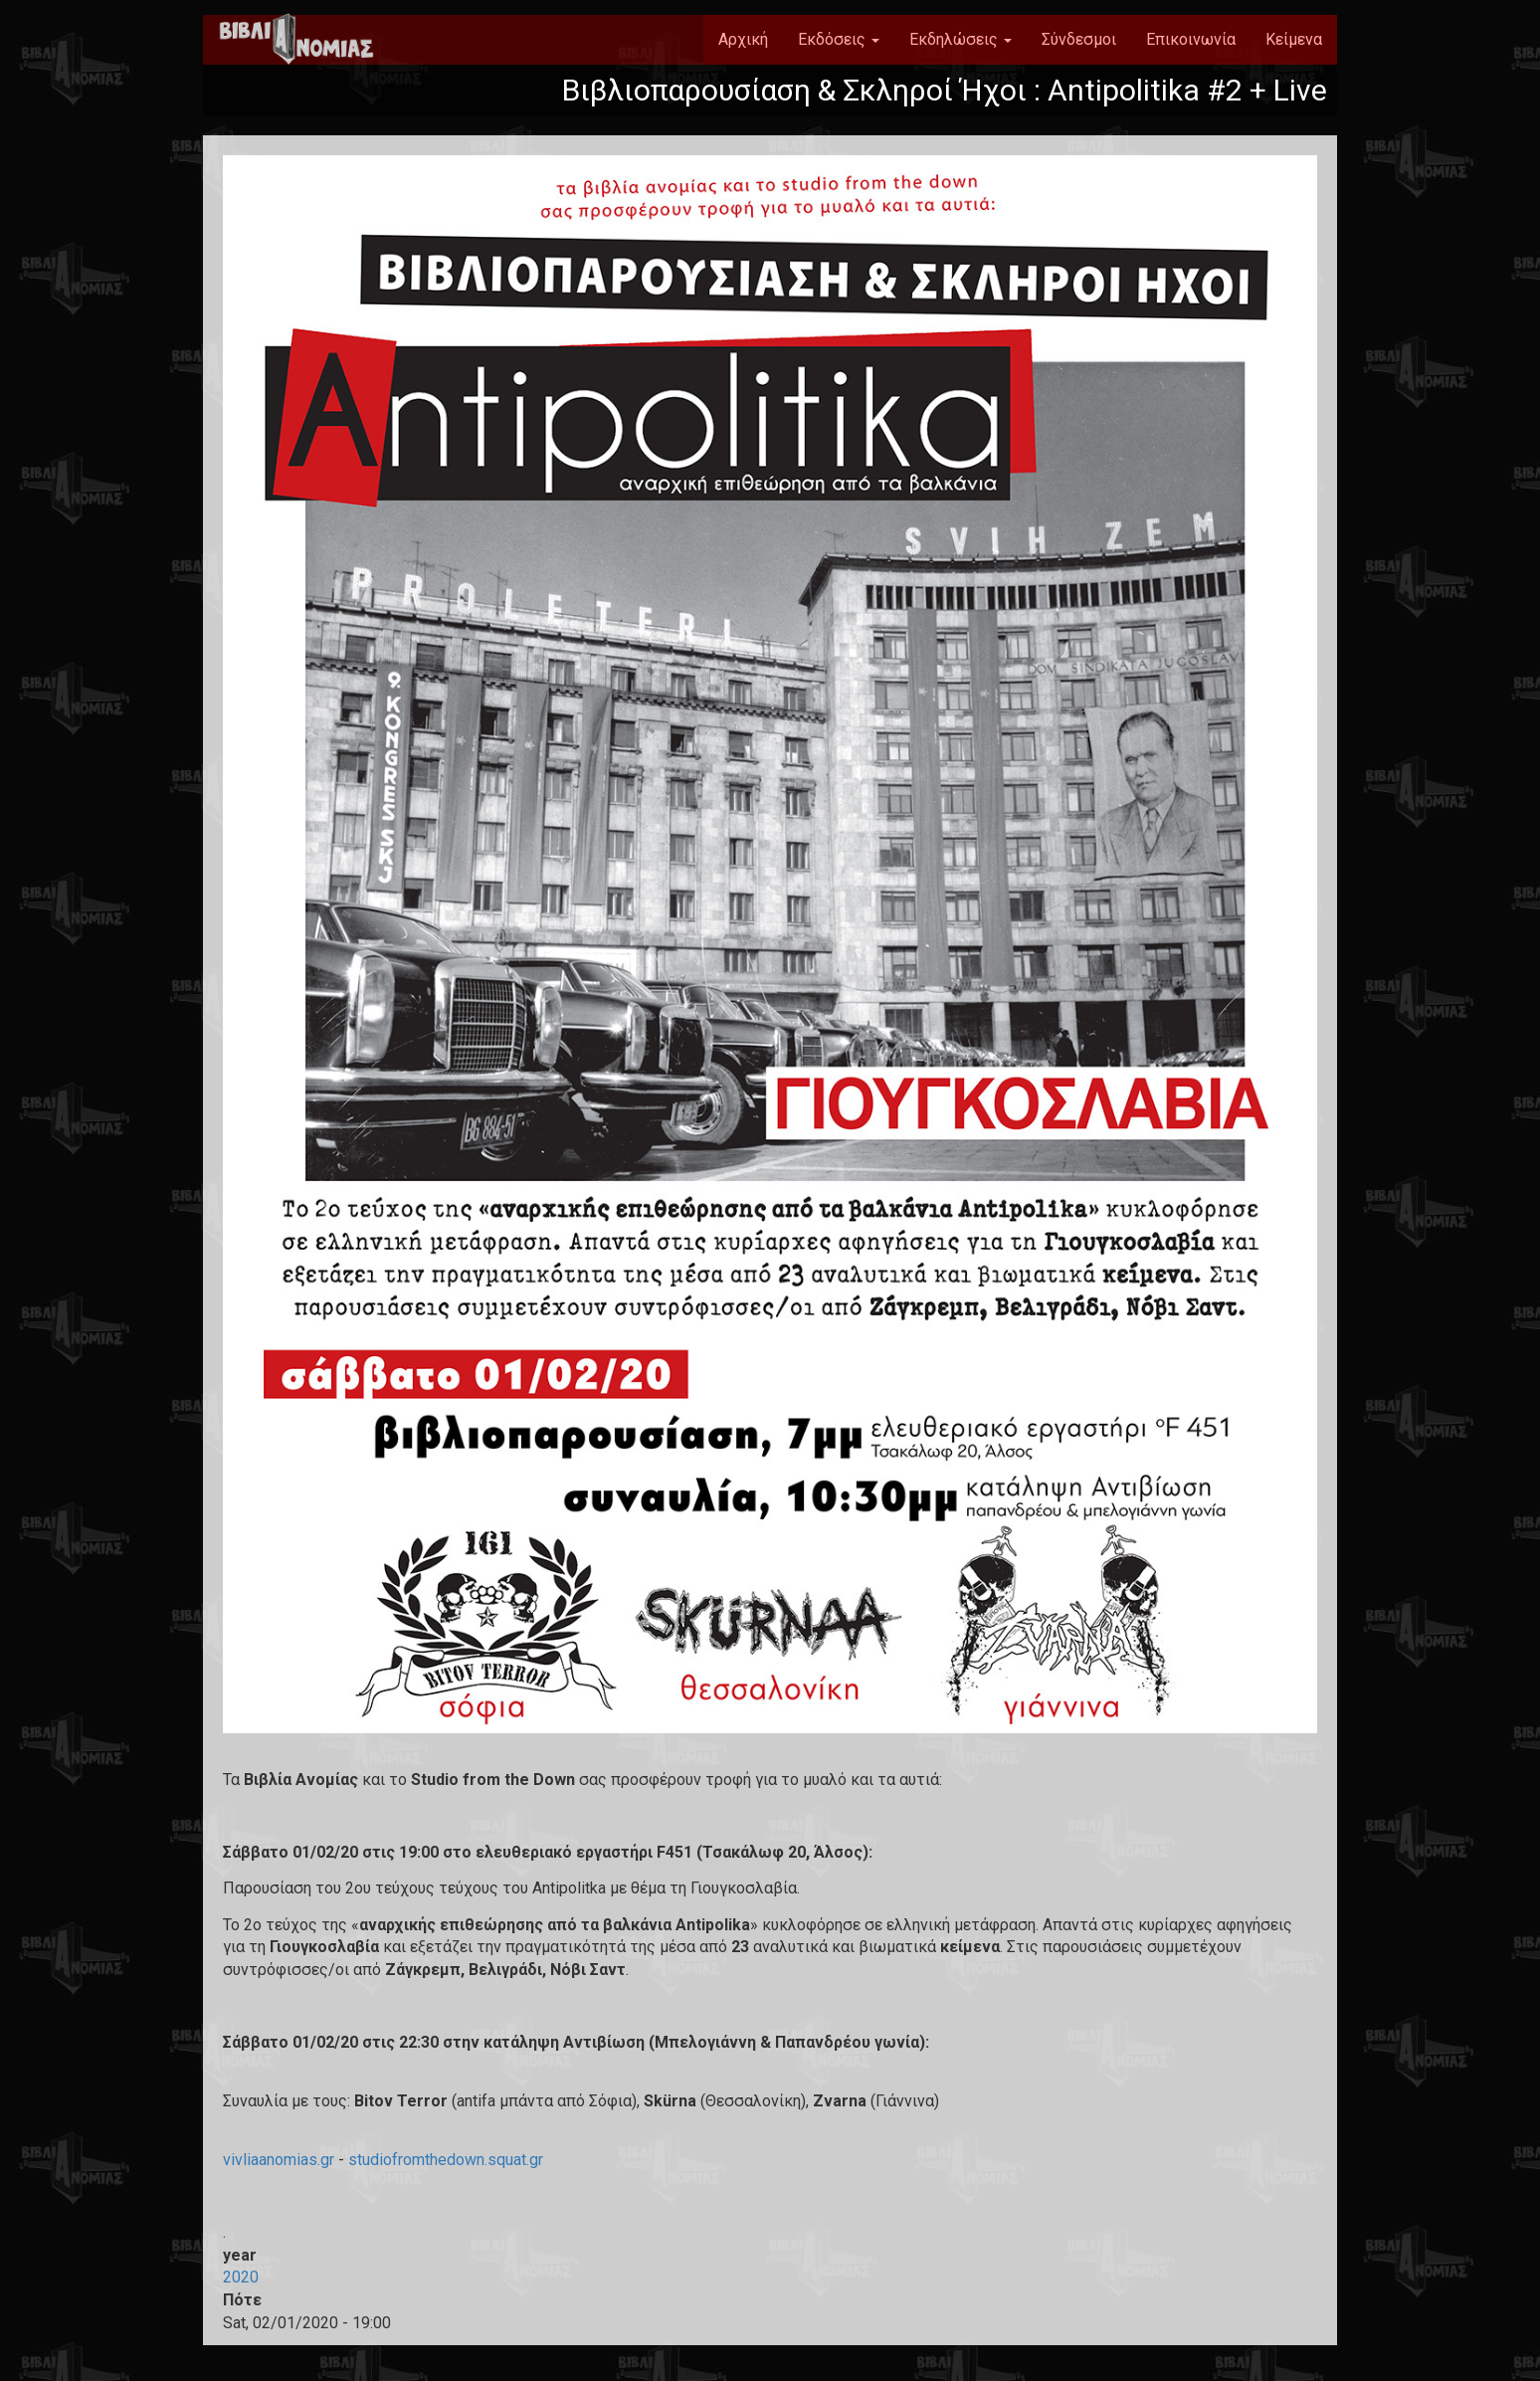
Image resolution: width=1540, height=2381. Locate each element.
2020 (241, 2277)
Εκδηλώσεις (960, 39)
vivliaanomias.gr (278, 2159)
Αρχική (743, 39)
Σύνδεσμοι (1079, 39)
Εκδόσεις (838, 39)
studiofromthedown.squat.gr (445, 2159)
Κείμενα (1293, 39)
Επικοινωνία (1191, 39)
